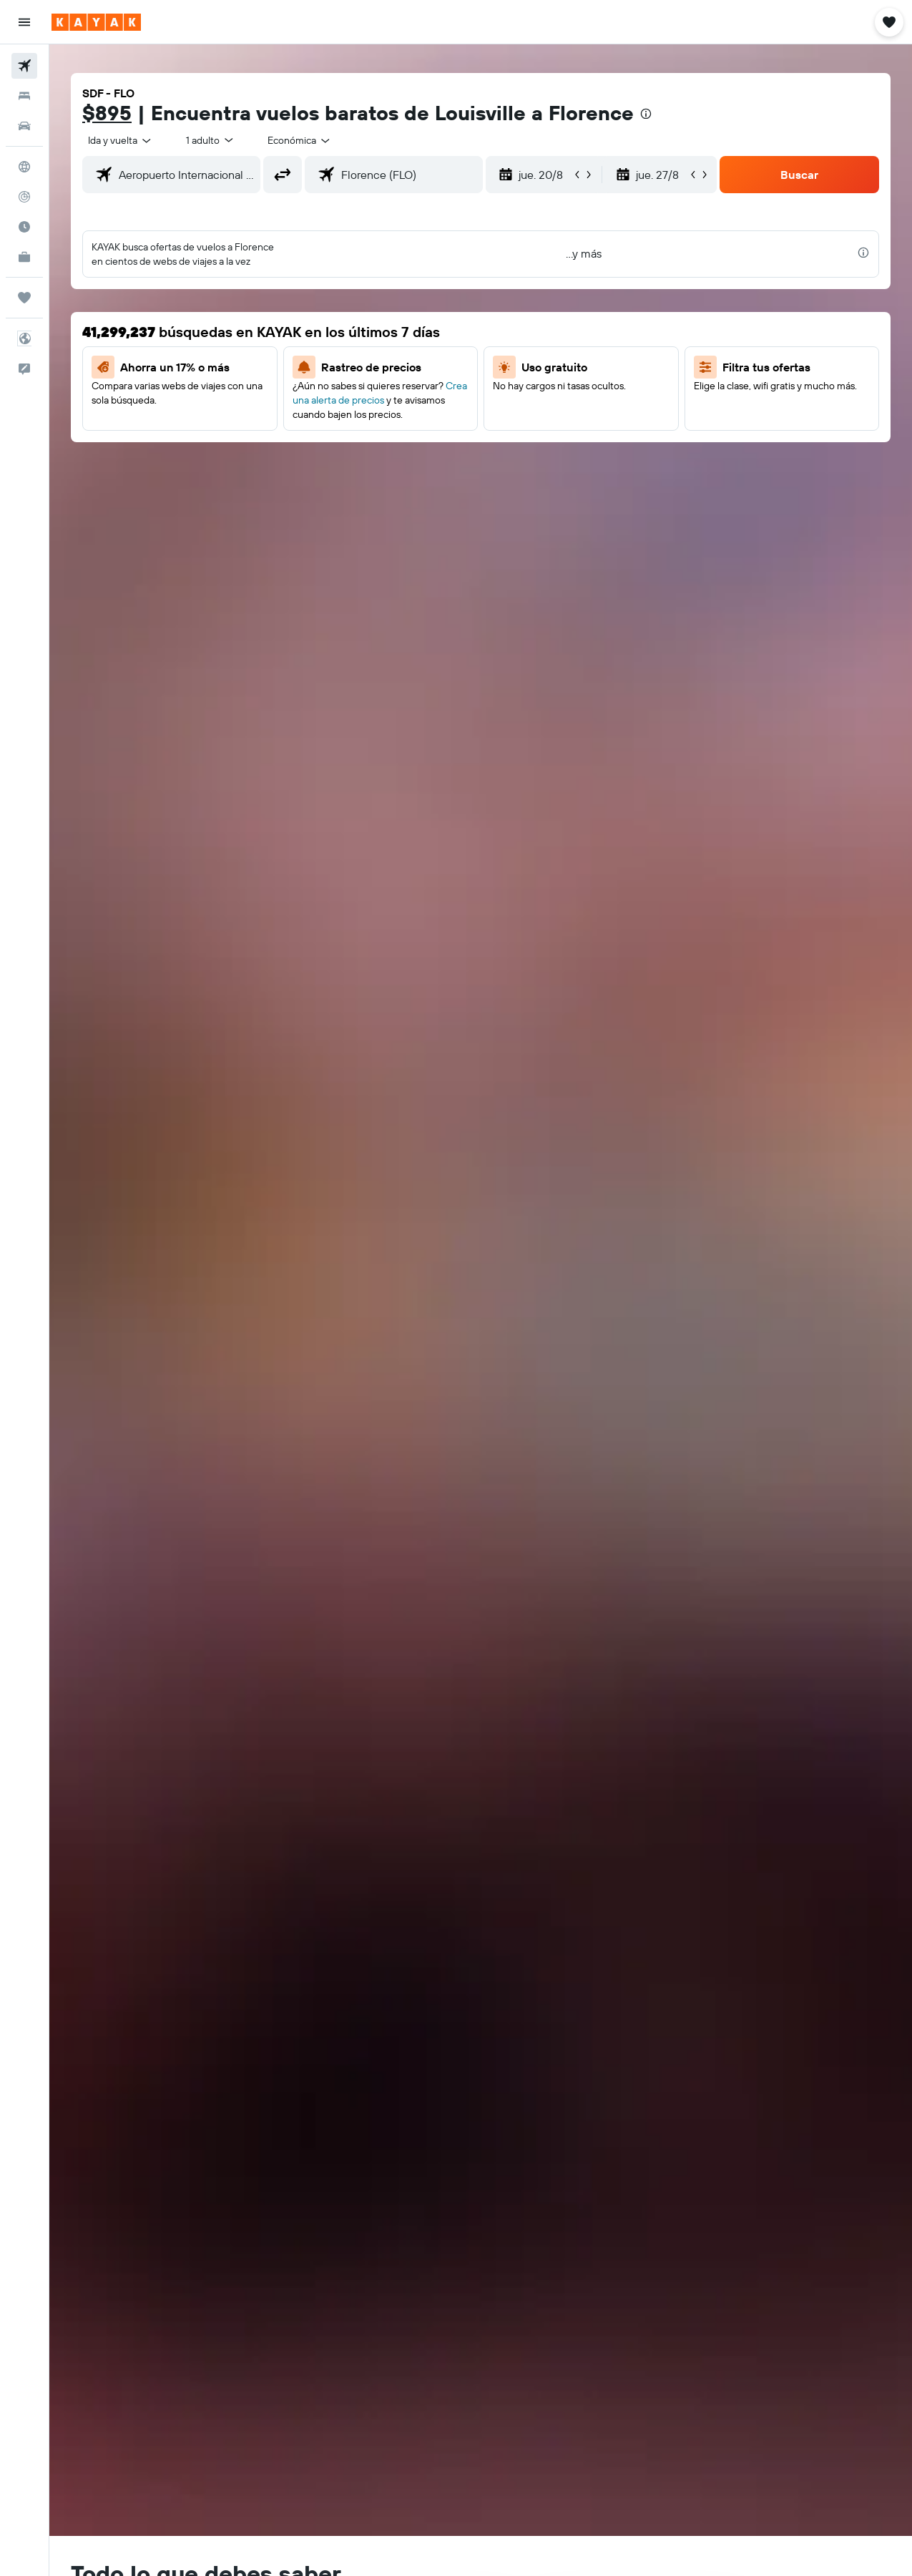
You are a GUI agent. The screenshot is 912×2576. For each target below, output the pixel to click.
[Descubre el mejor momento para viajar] (24, 227)
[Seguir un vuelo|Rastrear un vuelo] (24, 196)
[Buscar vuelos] (24, 66)
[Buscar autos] (24, 126)
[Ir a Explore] (24, 166)
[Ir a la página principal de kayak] (96, 22)
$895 (107, 112)
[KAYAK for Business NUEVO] (24, 257)
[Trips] (24, 297)
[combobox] (300, 140)
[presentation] (645, 113)
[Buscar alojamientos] (24, 96)
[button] (24, 22)
